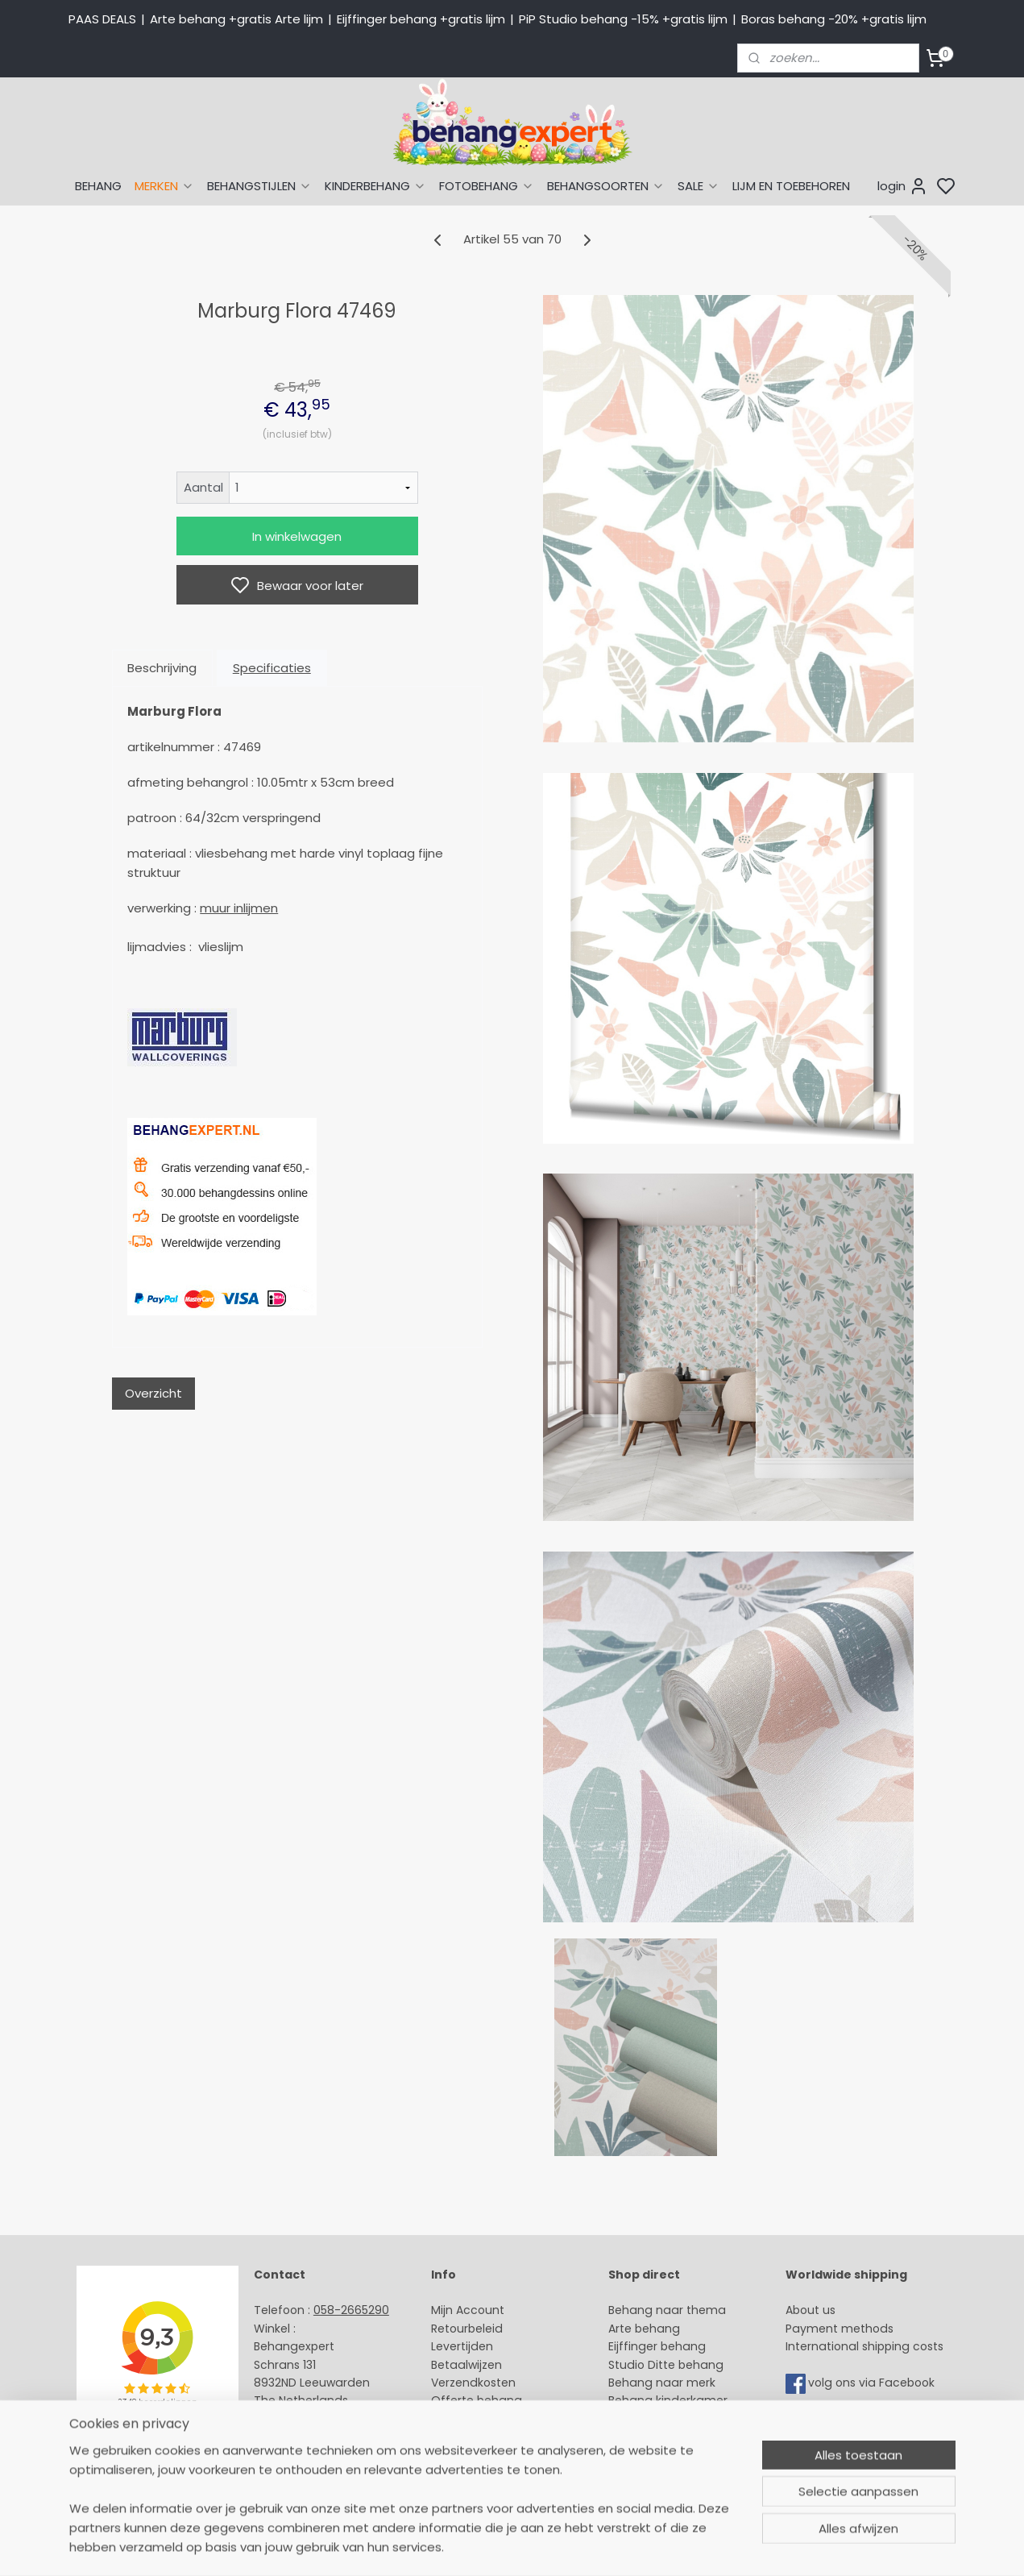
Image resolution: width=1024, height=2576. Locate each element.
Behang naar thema (667, 2310)
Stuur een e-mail (304, 2419)
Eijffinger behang (657, 2346)
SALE (698, 185)
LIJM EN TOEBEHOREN (791, 185)
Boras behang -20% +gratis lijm (834, 18)
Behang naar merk (661, 2382)
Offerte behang (476, 2400)
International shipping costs (864, 2346)
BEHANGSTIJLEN (259, 185)
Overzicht (152, 1393)
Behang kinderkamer (668, 2400)
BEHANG (98, 185)
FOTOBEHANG (486, 185)
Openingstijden (297, 2437)
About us (810, 2310)
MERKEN (164, 185)
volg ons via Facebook (873, 2382)
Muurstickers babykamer (678, 2419)
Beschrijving (162, 667)
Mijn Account (467, 2310)
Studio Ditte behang (665, 2365)
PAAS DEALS (102, 18)
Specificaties (271, 667)
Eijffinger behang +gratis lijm (421, 18)
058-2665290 (351, 2310)
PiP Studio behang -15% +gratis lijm (623, 18)
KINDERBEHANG (375, 185)
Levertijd (455, 2346)
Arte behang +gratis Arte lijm (236, 18)
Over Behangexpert (486, 2437)
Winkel (449, 2419)
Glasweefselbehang (665, 2437)
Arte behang (644, 2328)
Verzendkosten (473, 2382)
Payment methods (839, 2328)
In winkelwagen (297, 536)
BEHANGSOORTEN (606, 185)
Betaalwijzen (466, 2365)
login (902, 186)
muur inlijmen (239, 908)
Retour (449, 2328)
